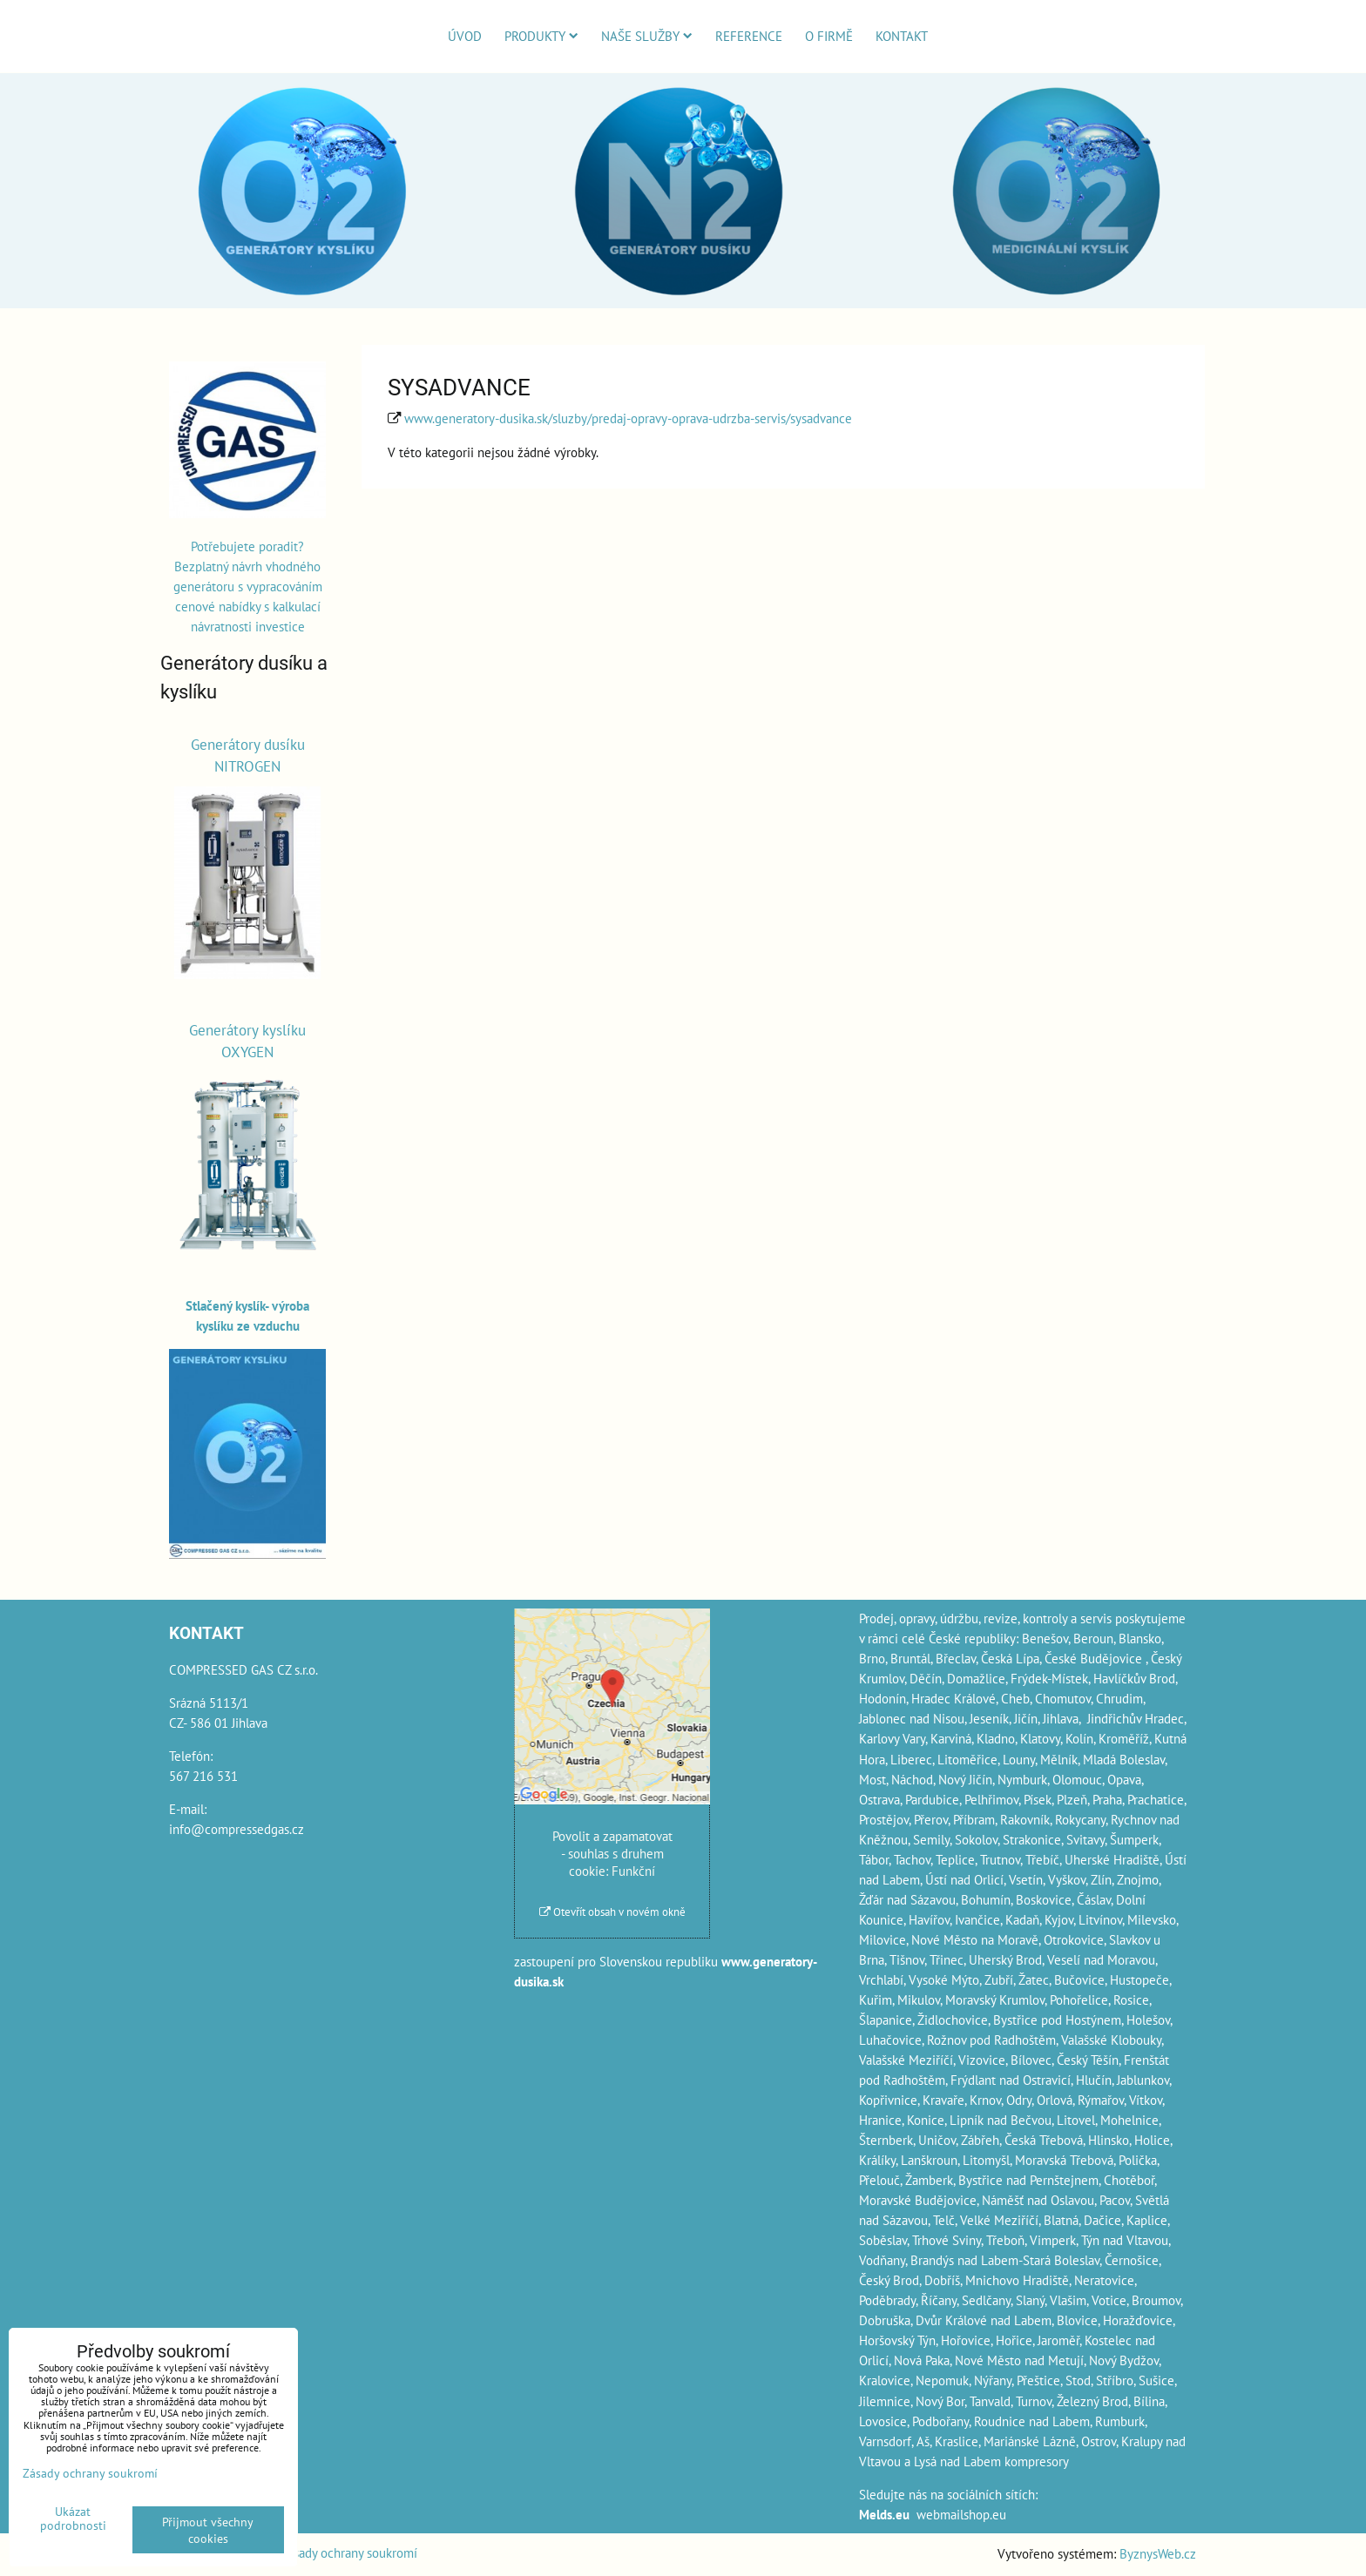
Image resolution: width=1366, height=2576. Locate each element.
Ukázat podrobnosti (73, 2518)
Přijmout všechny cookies (208, 2529)
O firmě (829, 35)
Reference (748, 35)
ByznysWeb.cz (1157, 2553)
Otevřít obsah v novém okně (612, 1912)
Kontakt (902, 35)
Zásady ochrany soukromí (349, 2552)
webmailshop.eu (961, 2514)
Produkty (541, 35)
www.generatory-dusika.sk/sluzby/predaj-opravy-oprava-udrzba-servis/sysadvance (628, 418)
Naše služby (647, 35)
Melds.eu (884, 2514)
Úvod (465, 35)
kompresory (1036, 2461)
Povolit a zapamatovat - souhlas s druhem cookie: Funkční (612, 1853)
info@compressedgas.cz (236, 1829)
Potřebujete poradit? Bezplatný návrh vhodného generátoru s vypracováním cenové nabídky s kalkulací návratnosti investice (247, 586)
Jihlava (1061, 1718)
